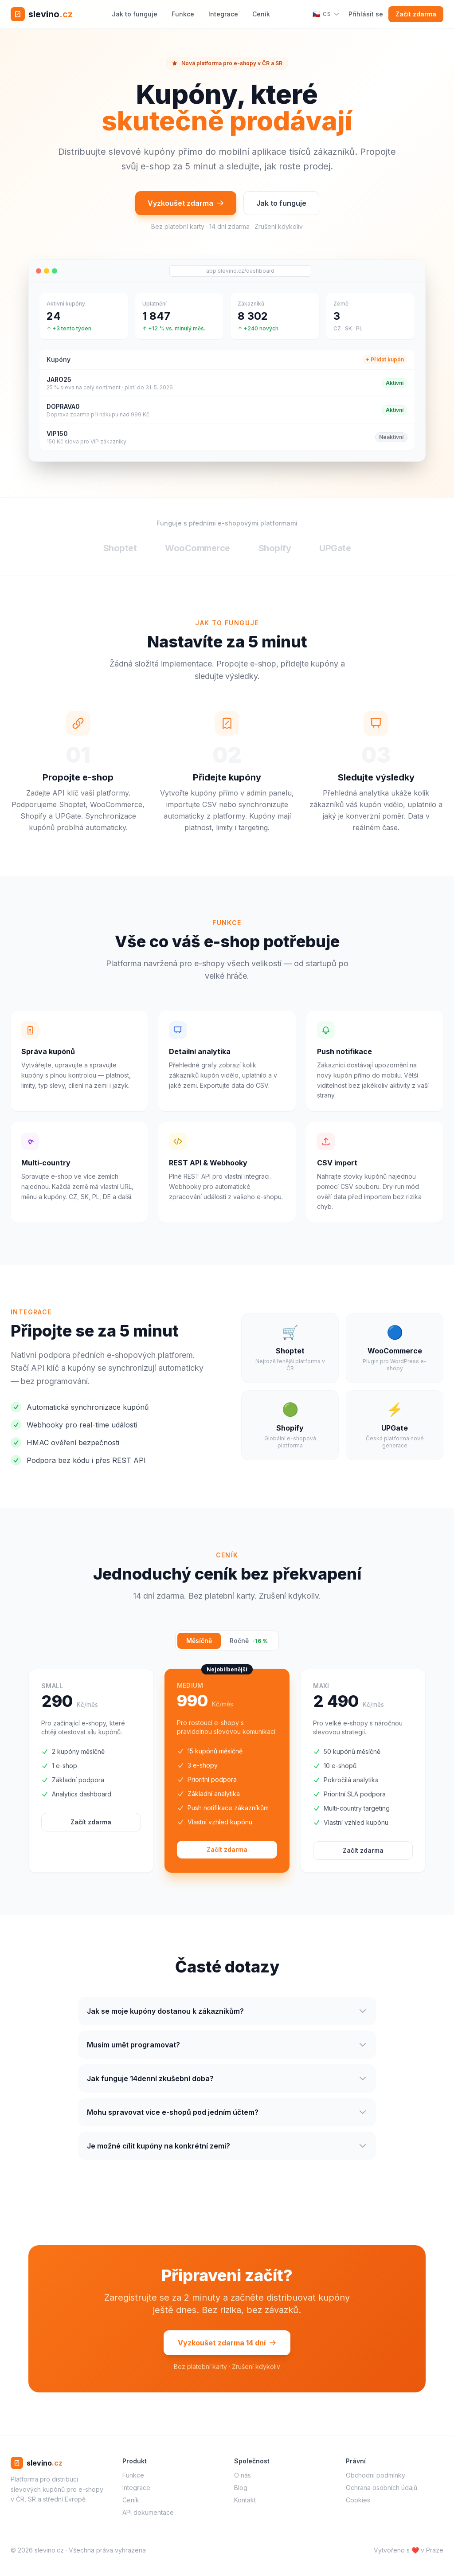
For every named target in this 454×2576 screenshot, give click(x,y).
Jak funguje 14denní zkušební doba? (227, 2081)
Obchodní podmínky (375, 2475)
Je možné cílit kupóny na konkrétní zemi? (227, 2148)
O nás (242, 2475)
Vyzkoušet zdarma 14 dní (227, 2345)
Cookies (358, 2500)
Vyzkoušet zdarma (186, 203)
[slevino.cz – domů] (42, 14)
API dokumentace (148, 2512)
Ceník (261, 14)
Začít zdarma (415, 14)
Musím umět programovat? (227, 2047)
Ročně (249, 1640)
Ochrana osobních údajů (381, 2487)
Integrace (223, 14)
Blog (240, 2487)
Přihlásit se (365, 14)
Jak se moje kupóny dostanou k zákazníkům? (227, 2013)
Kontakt (245, 2500)
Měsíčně (199, 1640)
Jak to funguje (134, 14)
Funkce (183, 14)
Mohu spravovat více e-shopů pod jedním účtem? (227, 2114)
